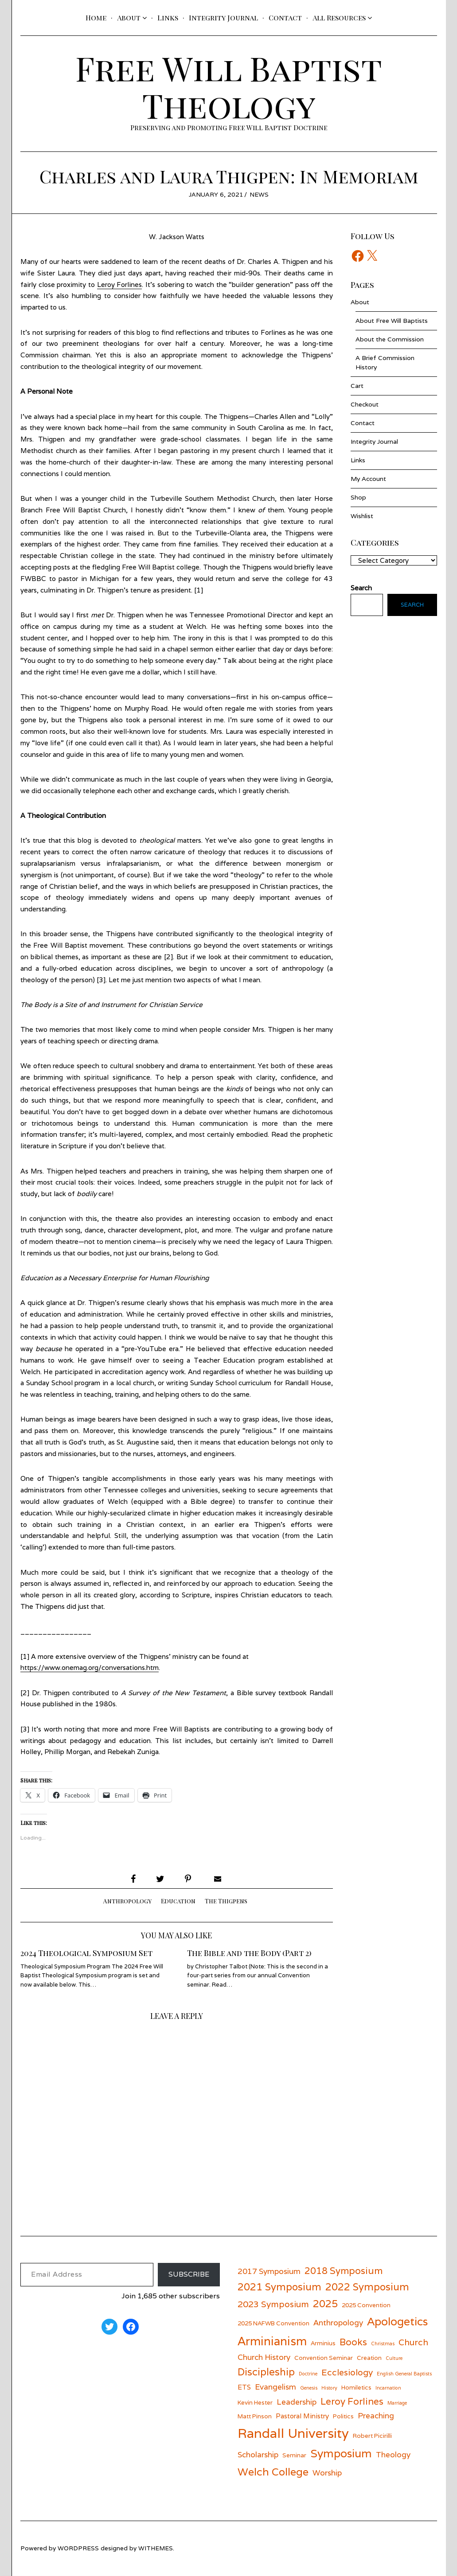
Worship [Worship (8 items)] (327, 2473)
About (129, 17)
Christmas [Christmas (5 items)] (383, 2343)
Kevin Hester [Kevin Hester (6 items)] (255, 2402)
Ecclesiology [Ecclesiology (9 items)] (347, 2372)
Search (412, 604)
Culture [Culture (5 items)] (394, 2358)
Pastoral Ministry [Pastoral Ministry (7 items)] (302, 2415)
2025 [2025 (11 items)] (325, 2303)
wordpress (78, 2548)
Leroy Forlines (119, 284)
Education (178, 1901)
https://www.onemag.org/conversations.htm (89, 1667)
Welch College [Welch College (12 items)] (273, 2472)
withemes (155, 2548)
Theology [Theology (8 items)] (393, 2454)
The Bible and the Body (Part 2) (249, 1953)
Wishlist (362, 516)
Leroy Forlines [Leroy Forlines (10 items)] (351, 2401)
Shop (358, 497)
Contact (285, 17)
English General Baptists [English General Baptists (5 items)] (404, 2374)
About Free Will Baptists (391, 321)
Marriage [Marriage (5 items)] (397, 2403)
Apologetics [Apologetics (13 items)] (397, 2321)
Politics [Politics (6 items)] (343, 2416)
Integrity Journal (223, 17)
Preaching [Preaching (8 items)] (376, 2415)
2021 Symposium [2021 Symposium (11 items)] (279, 2286)
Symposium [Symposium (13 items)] (341, 2453)
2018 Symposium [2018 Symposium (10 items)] (344, 2271)
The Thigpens (226, 1901)
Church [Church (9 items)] (413, 2341)
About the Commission (389, 339)
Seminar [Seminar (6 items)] (294, 2455)
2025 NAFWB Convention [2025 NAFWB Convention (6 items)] (273, 2323)
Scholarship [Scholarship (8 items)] (258, 2454)
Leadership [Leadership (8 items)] (296, 2402)
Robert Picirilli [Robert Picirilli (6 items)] (372, 2436)
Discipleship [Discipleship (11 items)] (266, 2371)
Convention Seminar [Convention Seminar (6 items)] (323, 2358)
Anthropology (127, 1901)
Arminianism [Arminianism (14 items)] (272, 2340)
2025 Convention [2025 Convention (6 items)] (366, 2305)
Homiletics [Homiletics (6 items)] (356, 2387)
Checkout (365, 404)
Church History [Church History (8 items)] (264, 2357)
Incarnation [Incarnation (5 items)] (388, 2388)
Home (96, 17)
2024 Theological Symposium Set (86, 1953)
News (259, 194)
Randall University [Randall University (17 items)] (293, 2433)
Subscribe (188, 2274)
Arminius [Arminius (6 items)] (323, 2343)
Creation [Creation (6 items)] (369, 2358)
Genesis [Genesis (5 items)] (308, 2388)
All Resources (339, 17)
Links (167, 17)
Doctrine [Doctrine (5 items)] (308, 2374)
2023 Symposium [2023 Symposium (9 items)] (273, 2303)
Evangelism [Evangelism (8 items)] (275, 2387)
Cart (357, 386)
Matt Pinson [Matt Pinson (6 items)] (255, 2416)
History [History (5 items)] (329, 2388)
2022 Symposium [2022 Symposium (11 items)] (367, 2286)
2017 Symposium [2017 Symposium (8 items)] (269, 2271)
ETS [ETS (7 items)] (244, 2386)
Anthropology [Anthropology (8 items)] (338, 2322)
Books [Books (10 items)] (353, 2342)
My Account (368, 479)
